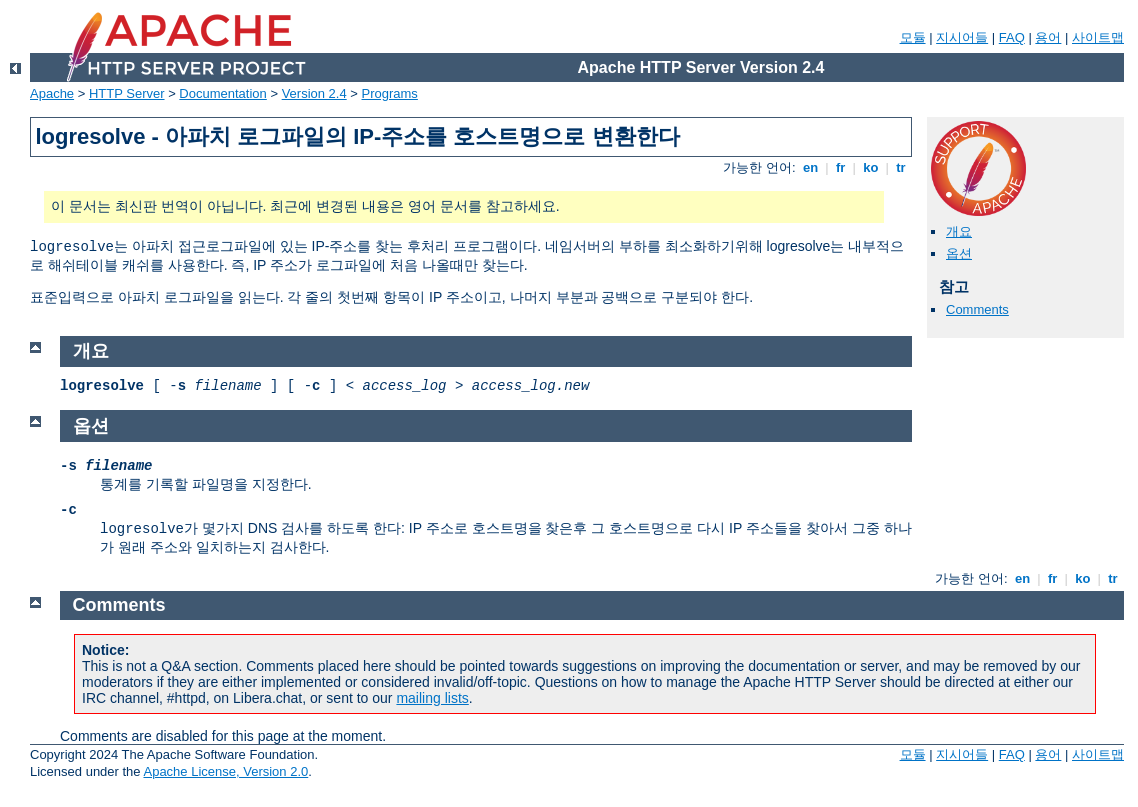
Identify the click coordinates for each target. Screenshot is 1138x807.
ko (871, 167)
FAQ (1012, 37)
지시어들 (962, 37)
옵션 (959, 253)
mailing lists (432, 698)
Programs (390, 93)
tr (901, 167)
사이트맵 (1098, 37)
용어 (1048, 37)
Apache (52, 93)
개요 (959, 231)
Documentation (222, 93)
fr (840, 167)
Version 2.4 (314, 93)
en (810, 167)
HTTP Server (127, 93)
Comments (977, 309)
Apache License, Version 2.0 (225, 771)
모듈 (913, 37)
